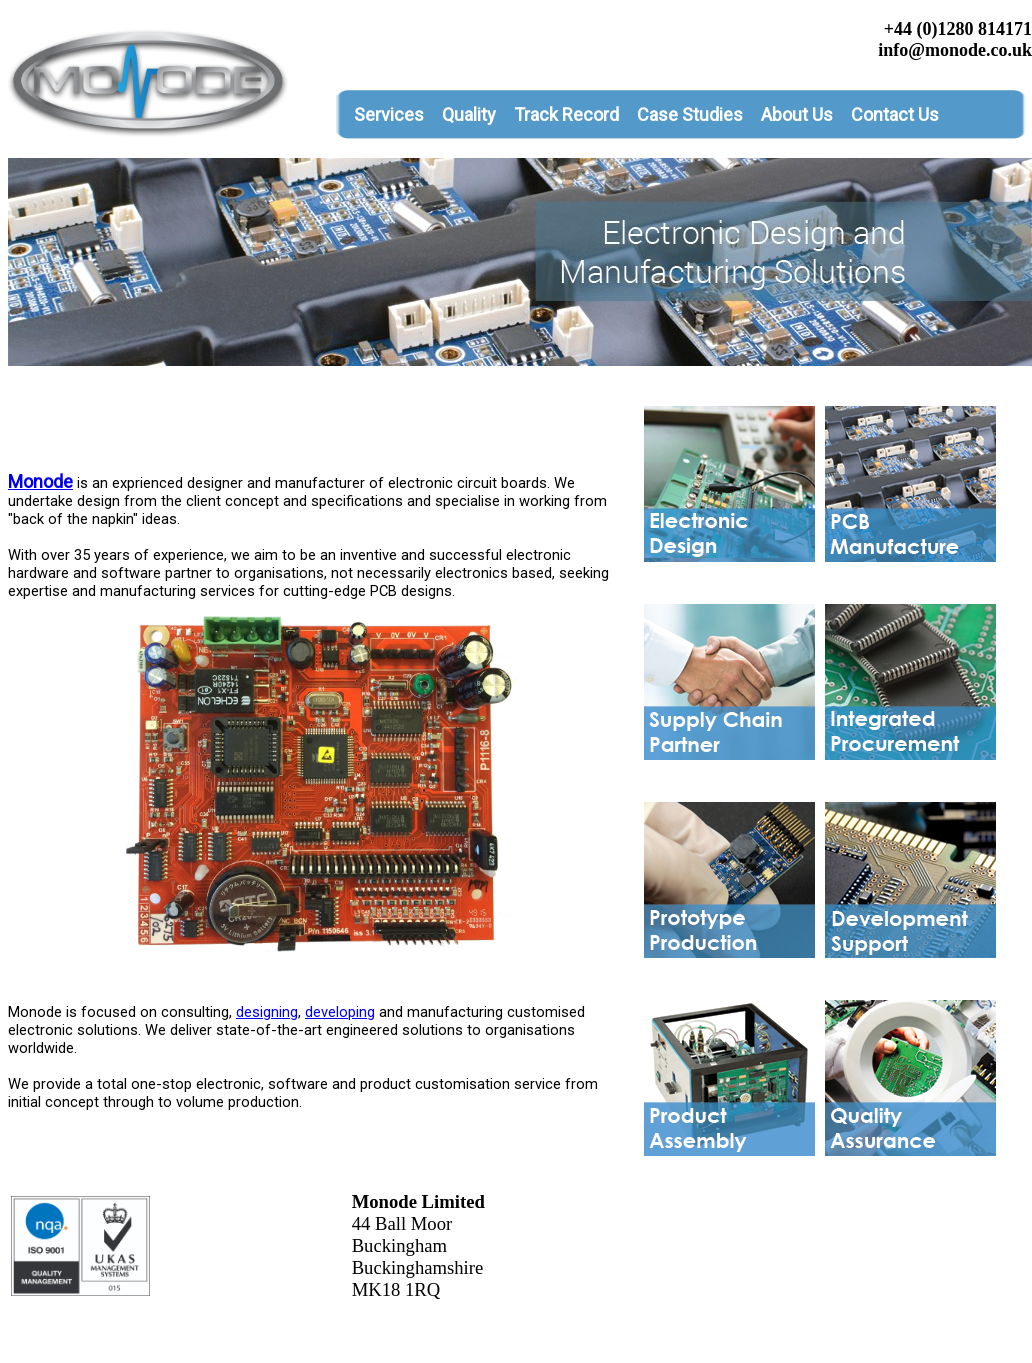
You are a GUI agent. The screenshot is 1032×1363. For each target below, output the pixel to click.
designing (267, 1012)
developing (340, 1012)
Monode (40, 481)
